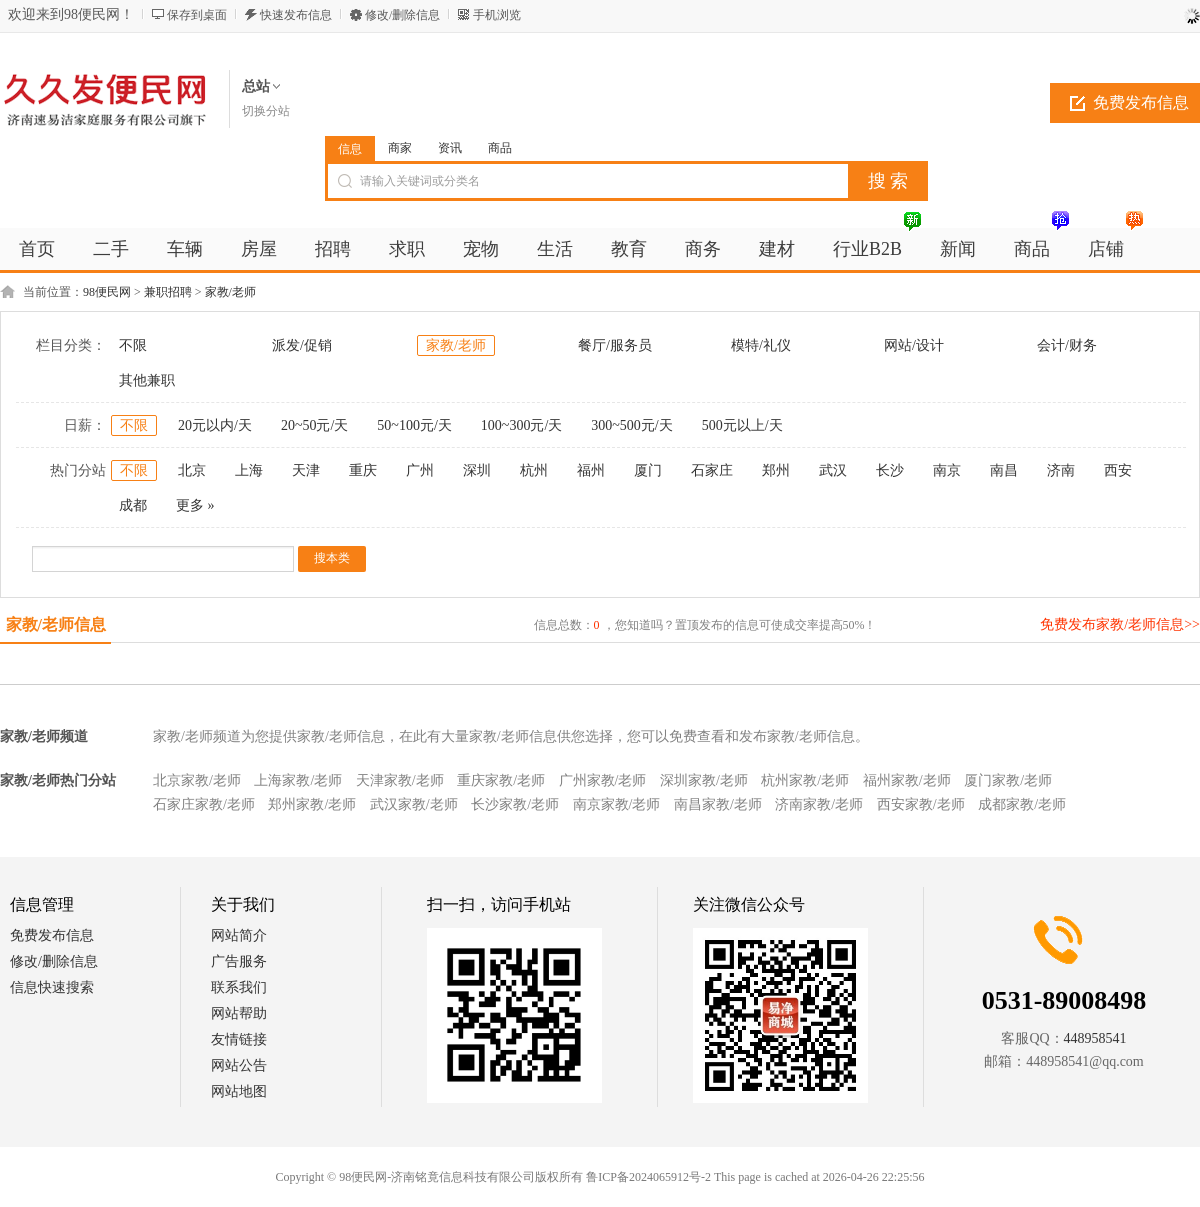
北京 (192, 470)
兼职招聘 (168, 292)
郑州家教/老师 (312, 804)
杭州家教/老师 (805, 780)
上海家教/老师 (298, 780)
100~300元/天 (521, 425)
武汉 (833, 470)
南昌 (1004, 470)
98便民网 (107, 292)
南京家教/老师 (617, 804)
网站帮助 (239, 1013)
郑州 (776, 470)
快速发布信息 (296, 15)
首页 (37, 249)
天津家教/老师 (400, 780)
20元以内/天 (215, 425)
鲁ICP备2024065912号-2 (648, 1177)
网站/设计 (914, 345)
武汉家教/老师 (414, 804)
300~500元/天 (631, 425)
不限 (133, 345)
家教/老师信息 (56, 624)
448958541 (1095, 1038)
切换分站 (266, 111)
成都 (133, 505)
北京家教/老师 (197, 780)
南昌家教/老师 (718, 804)
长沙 (890, 470)
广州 (420, 470)
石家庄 (712, 470)
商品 (500, 148)
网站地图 (239, 1091)
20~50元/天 (314, 425)
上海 (249, 470)
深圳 (477, 470)
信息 (350, 149)
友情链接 (239, 1039)
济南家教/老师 (819, 804)
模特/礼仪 (761, 345)
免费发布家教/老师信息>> (1120, 624)
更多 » (195, 505)
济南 (1061, 470)
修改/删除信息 (402, 15)
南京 (947, 470)
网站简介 (239, 935)
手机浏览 (497, 15)
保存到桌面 (197, 15)
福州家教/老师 (907, 780)
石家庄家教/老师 (204, 804)
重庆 (363, 470)
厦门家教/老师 (1008, 780)
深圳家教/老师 (704, 780)
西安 (1118, 470)
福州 (591, 470)
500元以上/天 (742, 425)
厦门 (648, 470)
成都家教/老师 (1022, 804)
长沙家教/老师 (515, 804)
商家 (400, 148)
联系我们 (239, 987)
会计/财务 (1067, 345)
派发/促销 (302, 345)
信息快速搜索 (52, 987)
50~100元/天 (414, 425)
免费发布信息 (52, 935)
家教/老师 (230, 292)
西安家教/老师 (921, 804)
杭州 (534, 470)
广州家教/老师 (603, 780)
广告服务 (239, 961)
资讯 (450, 148)
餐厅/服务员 (615, 345)
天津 (306, 470)
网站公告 (239, 1065)
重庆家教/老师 (501, 780)
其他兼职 (147, 380)
